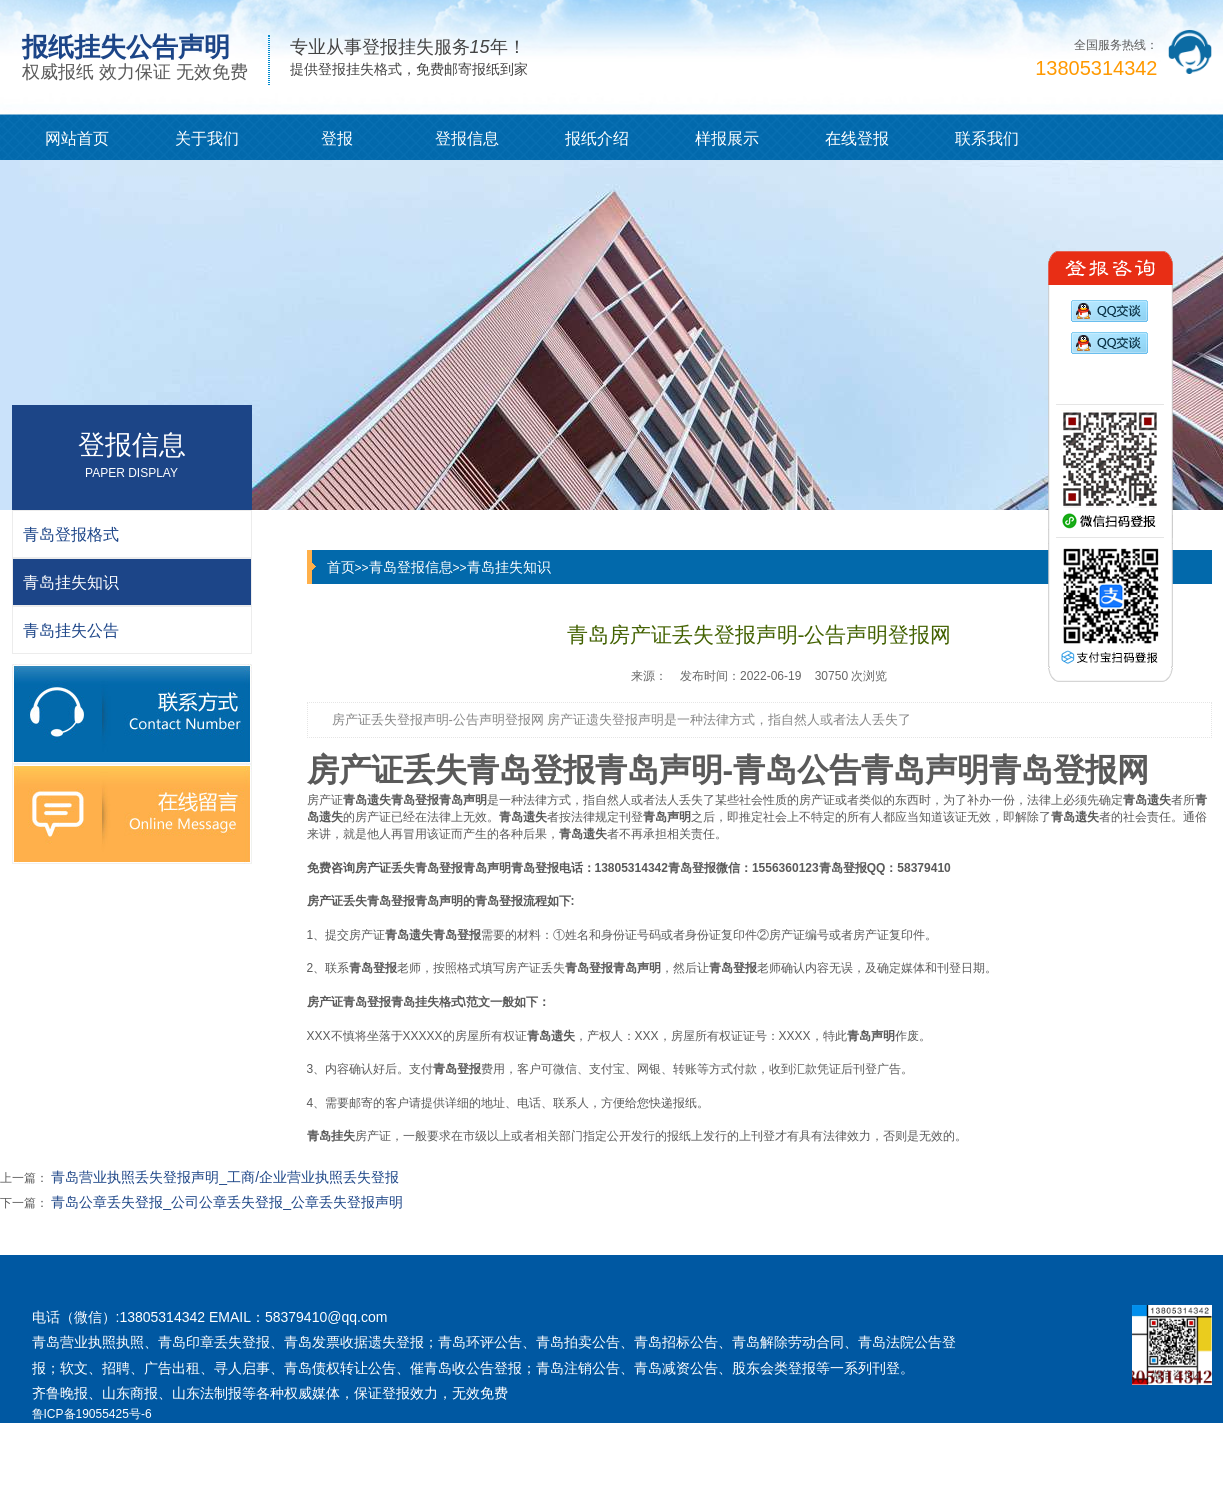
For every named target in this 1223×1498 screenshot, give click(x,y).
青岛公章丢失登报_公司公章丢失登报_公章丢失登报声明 (227, 1202)
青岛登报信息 (411, 567)
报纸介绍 (597, 138)
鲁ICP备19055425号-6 (92, 1414)
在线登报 (857, 138)
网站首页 (77, 138)
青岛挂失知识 (509, 567)
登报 (337, 138)
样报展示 (727, 138)
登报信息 (467, 138)
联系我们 (987, 138)
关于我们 (207, 138)
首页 (341, 567)
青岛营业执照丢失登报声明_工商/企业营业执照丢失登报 (225, 1177)
